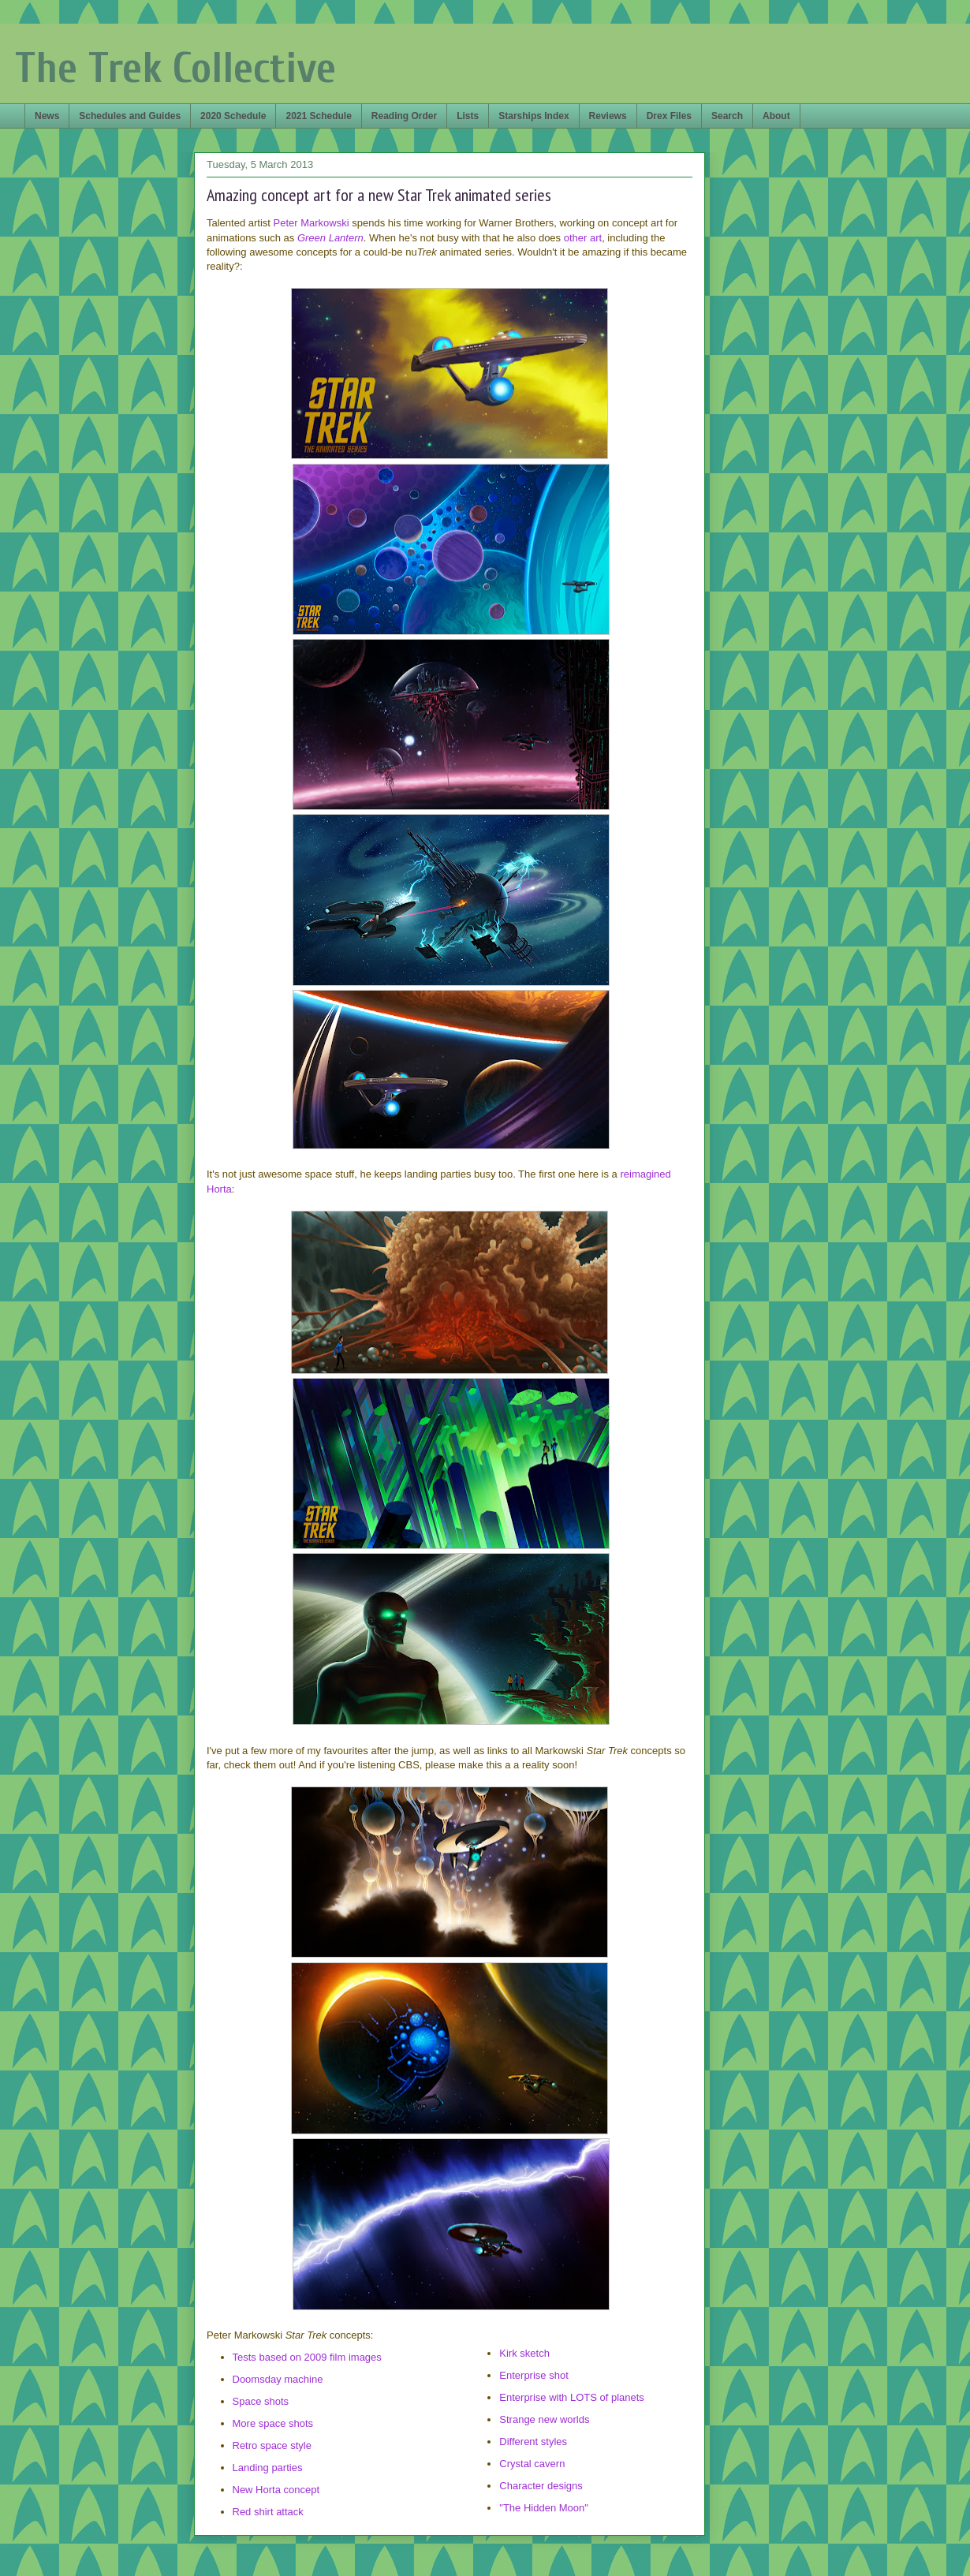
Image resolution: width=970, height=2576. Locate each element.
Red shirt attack (268, 2512)
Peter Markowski (311, 223)
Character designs (541, 2486)
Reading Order (404, 115)
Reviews (608, 115)
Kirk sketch (524, 2353)
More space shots (273, 2423)
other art (583, 238)
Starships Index (533, 115)
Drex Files (669, 115)
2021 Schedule (318, 115)
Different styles (533, 2441)
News (47, 115)
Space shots (261, 2401)
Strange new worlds (544, 2419)
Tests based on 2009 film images (307, 2357)
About (776, 115)
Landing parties (268, 2467)
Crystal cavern (532, 2464)
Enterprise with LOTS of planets (571, 2397)
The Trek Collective (175, 68)
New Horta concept (276, 2490)
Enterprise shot (533, 2375)
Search (727, 115)
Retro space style (272, 2445)
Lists (468, 115)
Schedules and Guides (130, 115)
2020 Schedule (233, 115)
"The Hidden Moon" (543, 2508)
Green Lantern (330, 238)
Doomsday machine (278, 2379)
